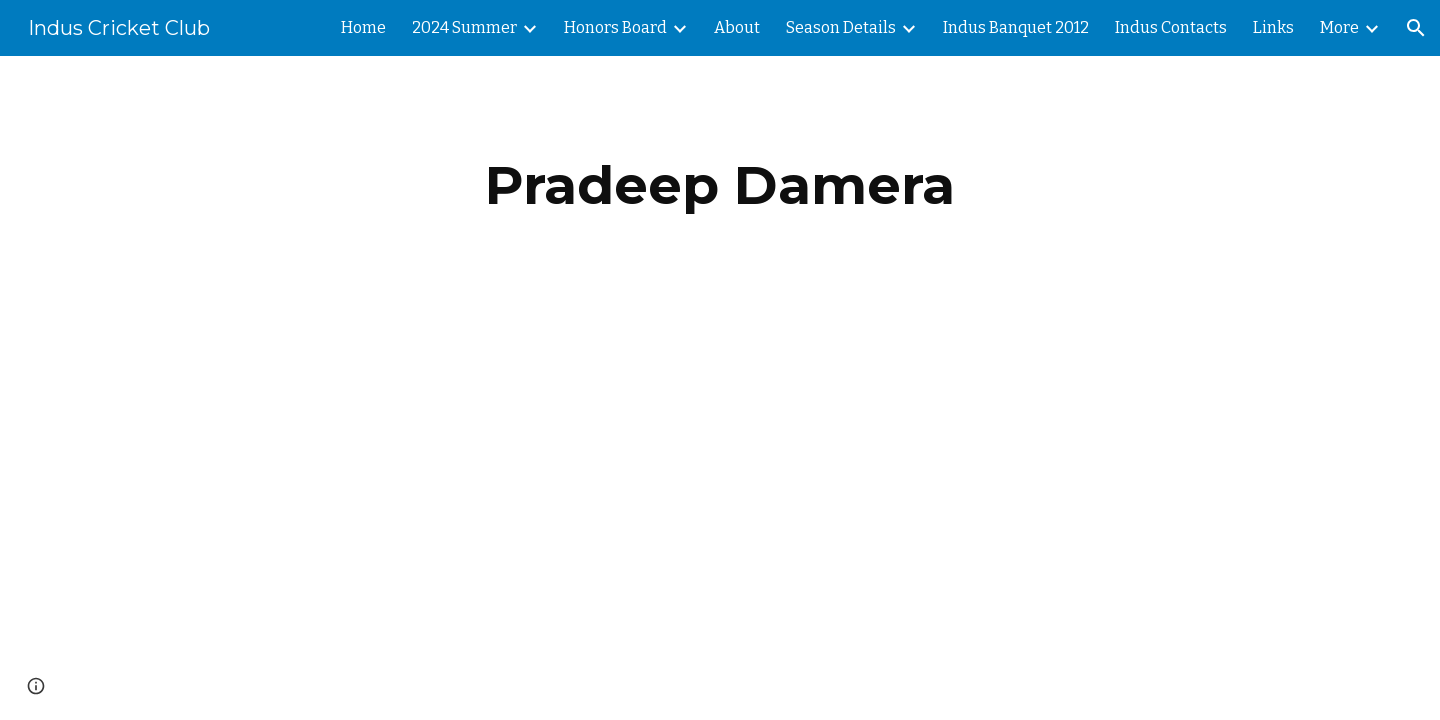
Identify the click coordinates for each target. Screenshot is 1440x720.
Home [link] (363, 27)
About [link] (737, 27)
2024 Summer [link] (464, 27)
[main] (720, 185)
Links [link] (1273, 27)
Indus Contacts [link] (1171, 27)
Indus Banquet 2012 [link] (1016, 27)
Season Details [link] (841, 27)
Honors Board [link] (615, 27)
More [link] (1339, 27)
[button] (1416, 28)
